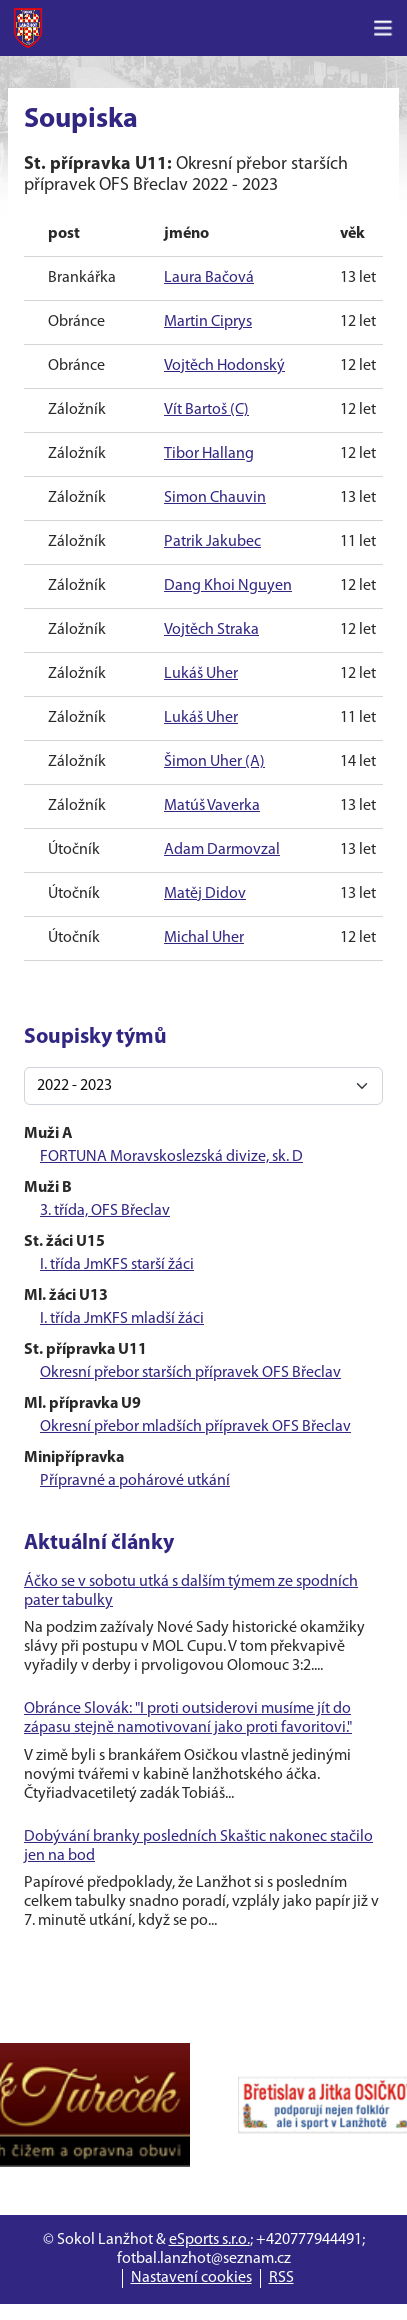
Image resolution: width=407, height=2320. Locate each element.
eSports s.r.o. (209, 2240)
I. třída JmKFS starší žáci (117, 1265)
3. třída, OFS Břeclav (105, 1211)
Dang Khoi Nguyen (228, 586)
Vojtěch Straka (211, 630)
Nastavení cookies (191, 2278)
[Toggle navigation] (383, 28)
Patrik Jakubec (212, 542)
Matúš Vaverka (212, 806)
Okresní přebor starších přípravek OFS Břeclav (190, 1373)
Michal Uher (204, 938)
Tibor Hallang (209, 454)
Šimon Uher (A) (214, 762)
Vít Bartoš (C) (206, 410)
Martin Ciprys (208, 322)
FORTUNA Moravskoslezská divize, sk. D (171, 1157)
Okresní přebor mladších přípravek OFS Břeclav (195, 1427)
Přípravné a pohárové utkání (135, 1481)
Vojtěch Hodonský (224, 366)
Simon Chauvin (215, 498)
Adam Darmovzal (222, 850)
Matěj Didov (205, 894)
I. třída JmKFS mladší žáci (122, 1319)
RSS (281, 2278)
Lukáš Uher (201, 674)
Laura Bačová (209, 278)
